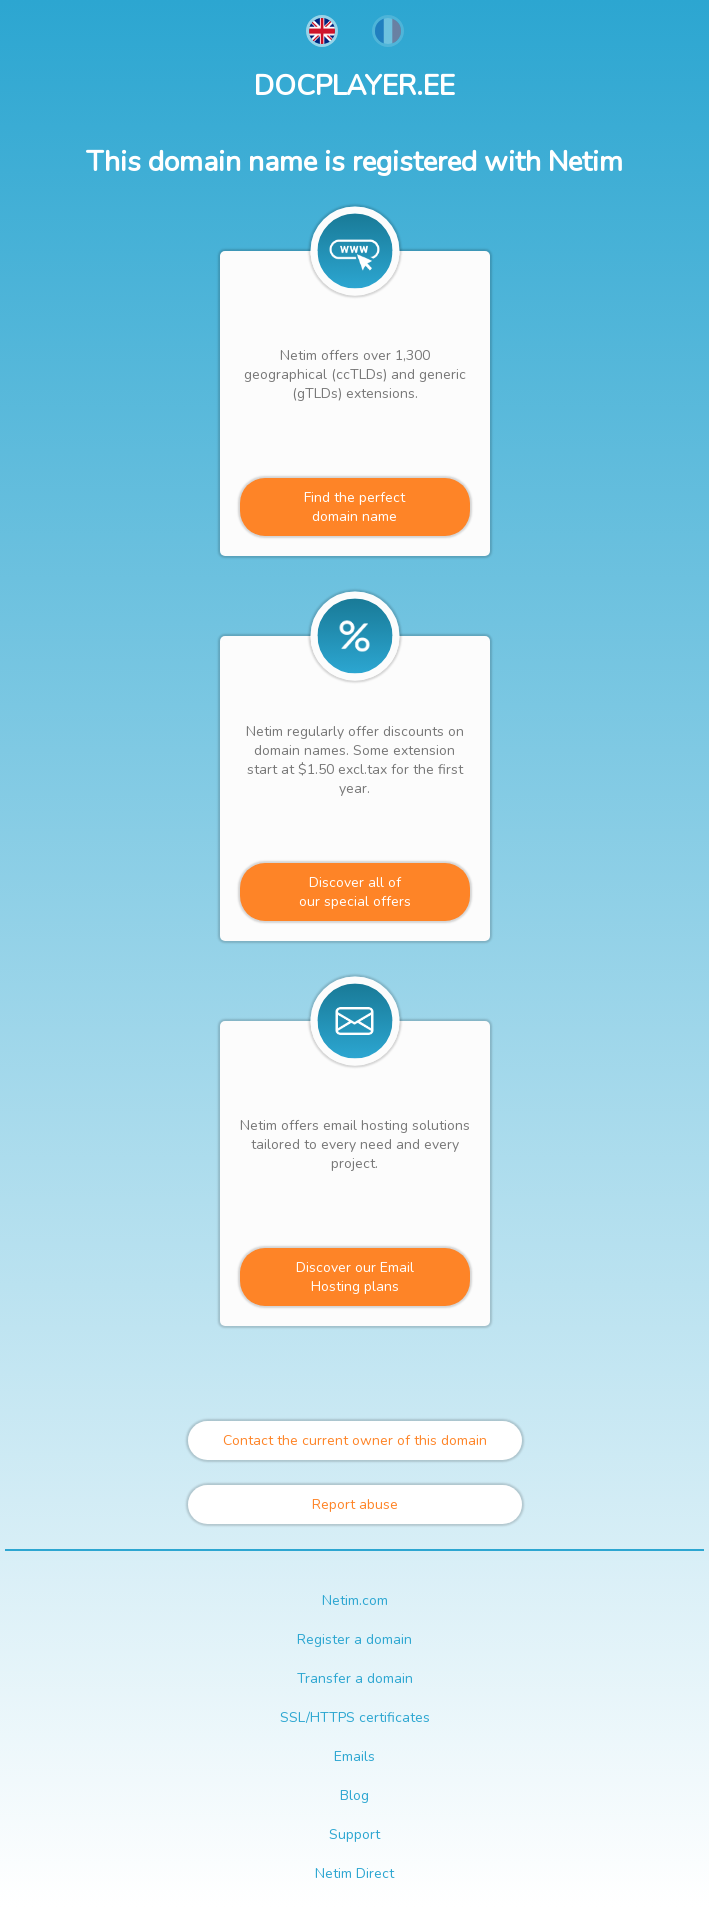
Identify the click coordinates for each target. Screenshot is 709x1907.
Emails (354, 1756)
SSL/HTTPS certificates (355, 1717)
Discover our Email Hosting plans (355, 1277)
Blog (354, 1795)
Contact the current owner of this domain (355, 1440)
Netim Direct (354, 1873)
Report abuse (355, 1504)
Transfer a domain (355, 1678)
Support (354, 1834)
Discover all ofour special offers (355, 892)
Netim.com (355, 1600)
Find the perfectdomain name (354, 507)
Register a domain (354, 1639)
